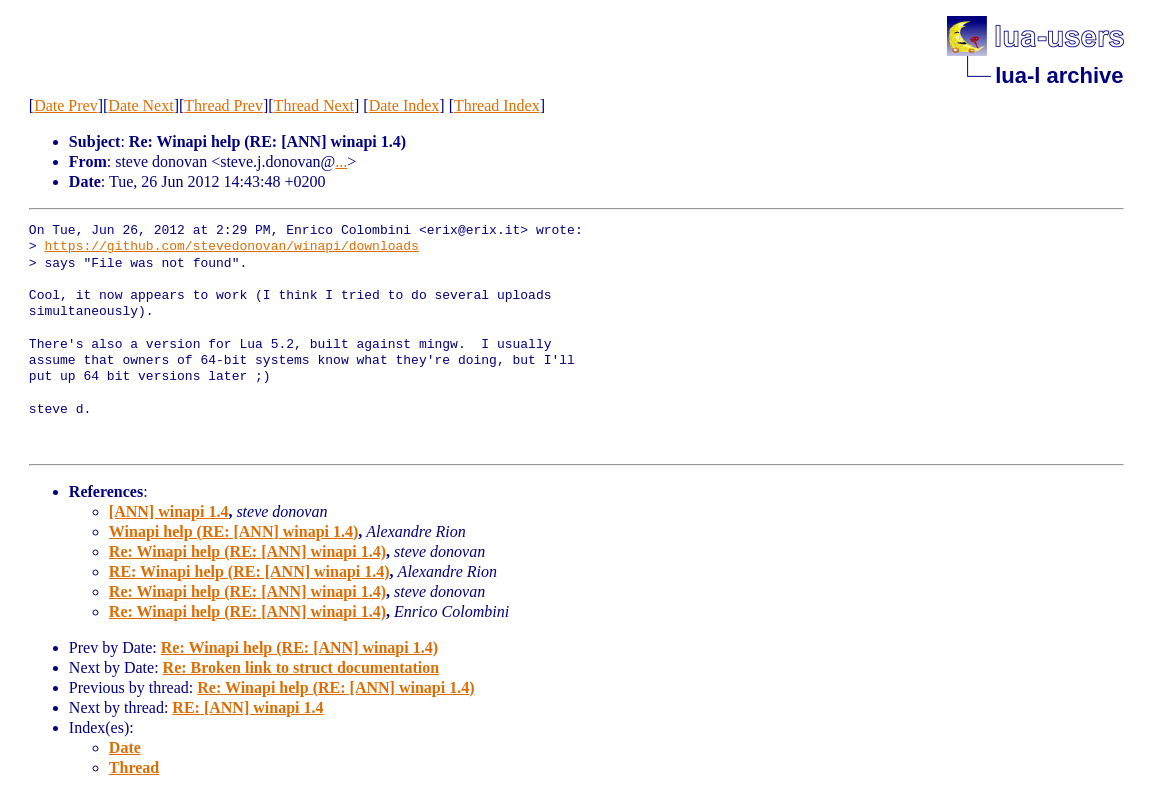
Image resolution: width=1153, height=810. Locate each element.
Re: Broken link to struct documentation (301, 667)
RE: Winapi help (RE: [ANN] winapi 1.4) (249, 571)
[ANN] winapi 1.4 (169, 511)
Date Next (140, 105)
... (341, 161)
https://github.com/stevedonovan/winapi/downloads (231, 247)
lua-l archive (1059, 75)
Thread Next (314, 105)
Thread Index (497, 105)
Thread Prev (223, 105)
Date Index (404, 105)
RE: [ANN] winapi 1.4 (247, 707)
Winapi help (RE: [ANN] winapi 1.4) (234, 531)
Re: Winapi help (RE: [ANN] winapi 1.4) (247, 551)
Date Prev (66, 105)
